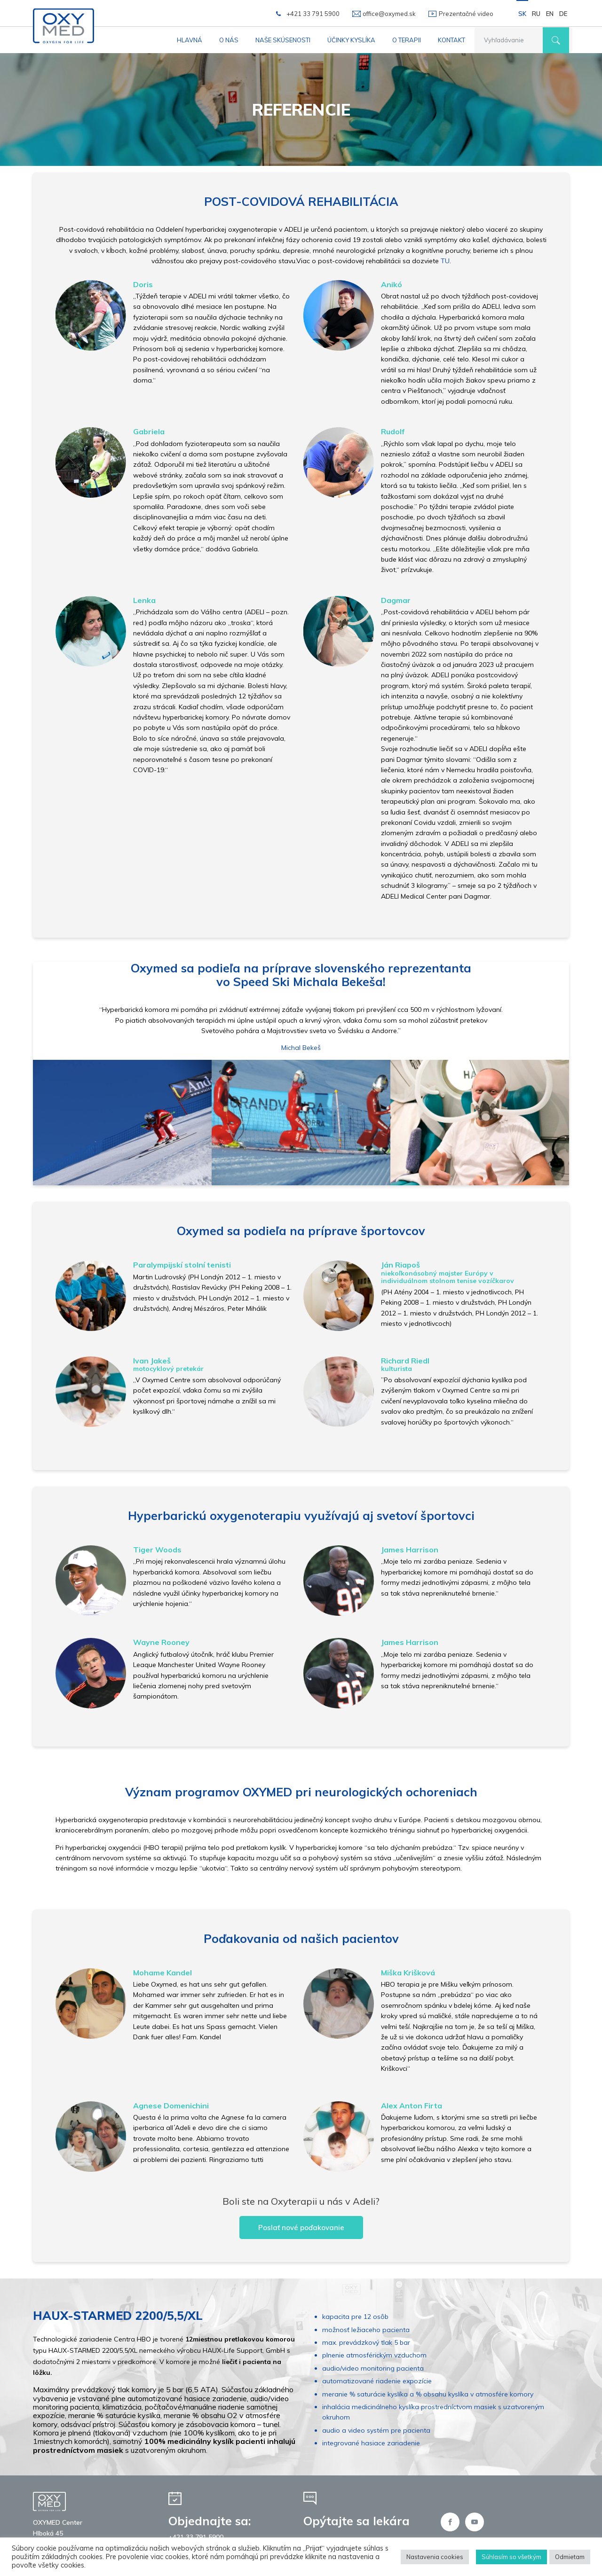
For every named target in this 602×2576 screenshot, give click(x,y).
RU (536, 13)
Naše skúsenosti (282, 40)
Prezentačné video (466, 13)
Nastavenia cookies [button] (434, 2556)
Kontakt (451, 40)
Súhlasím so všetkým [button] (511, 2556)
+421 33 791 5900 (313, 13)
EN (550, 13)
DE (563, 13)
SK (522, 13)
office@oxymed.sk (389, 13)
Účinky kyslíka (351, 40)
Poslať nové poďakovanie (301, 2227)
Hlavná (189, 40)
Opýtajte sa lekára (356, 2520)
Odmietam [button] (570, 2556)
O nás (228, 40)
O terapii (406, 40)
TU (445, 261)
